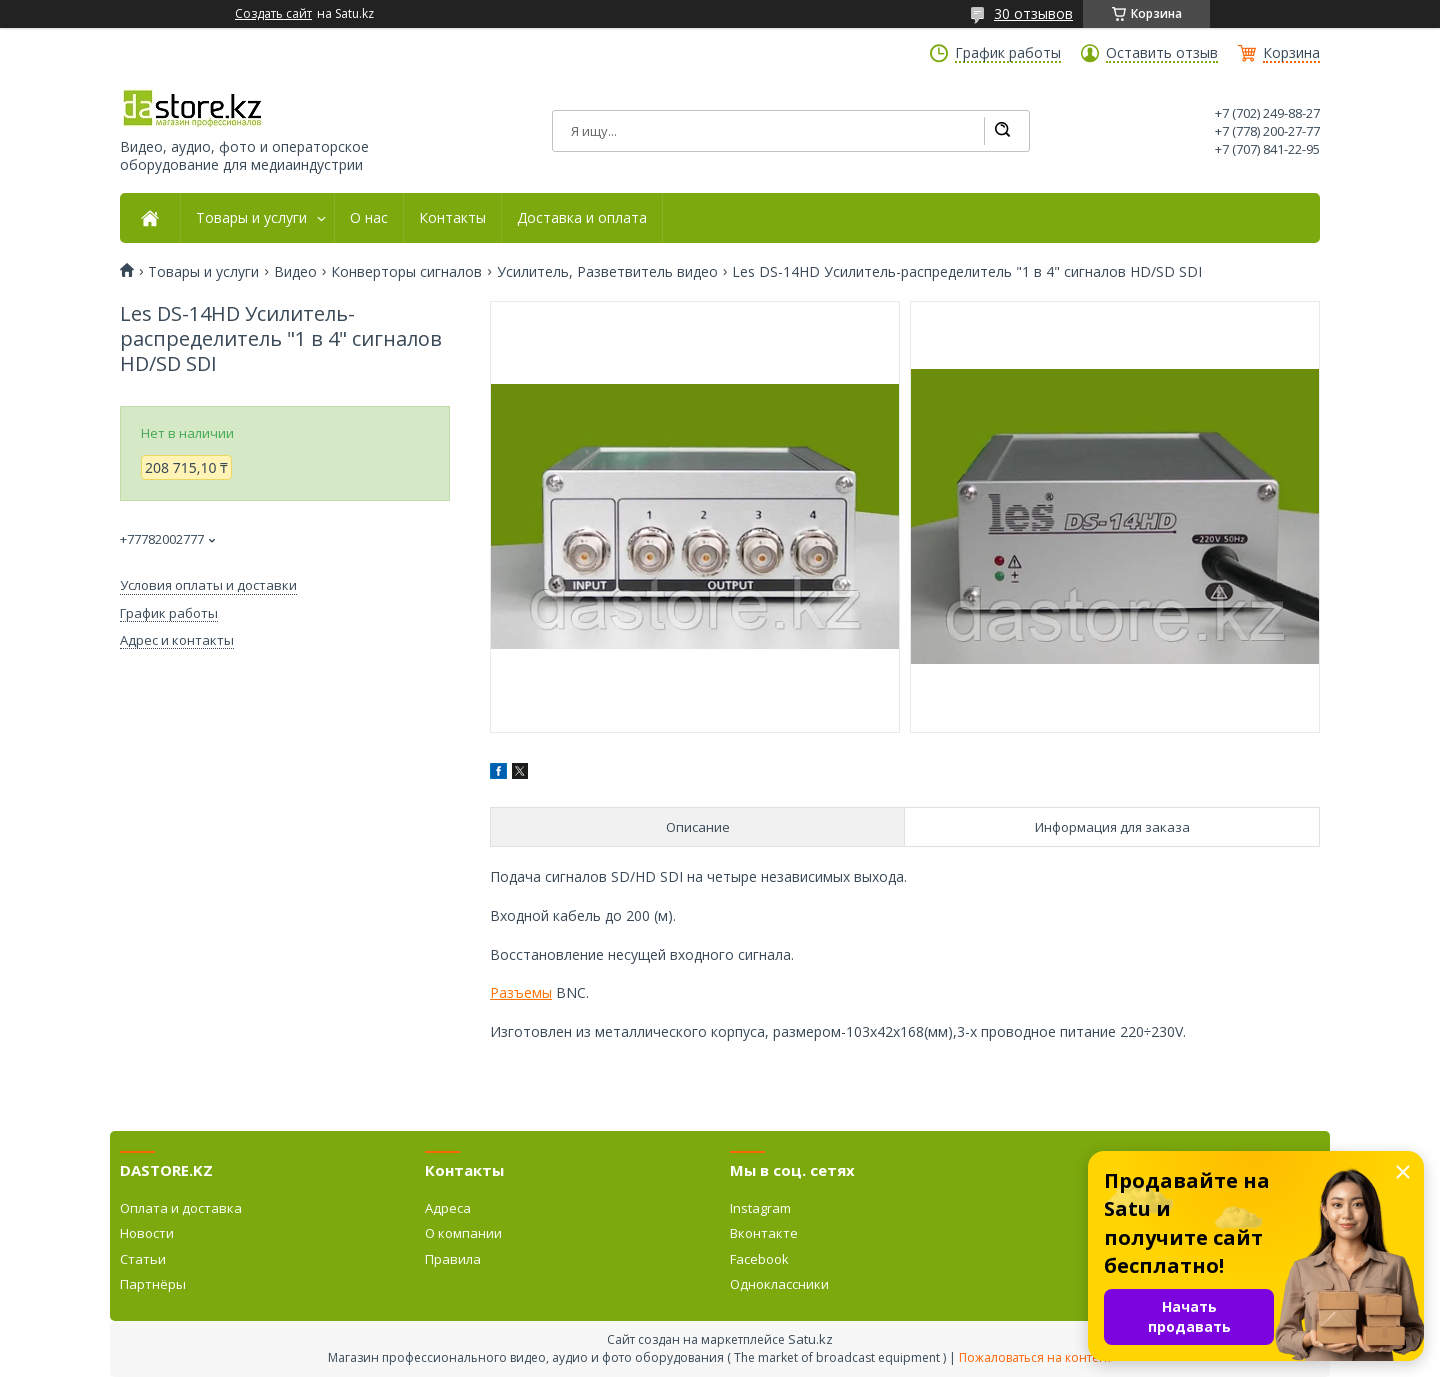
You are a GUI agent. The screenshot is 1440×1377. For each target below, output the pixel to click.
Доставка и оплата (582, 218)
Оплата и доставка (181, 1208)
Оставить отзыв (1162, 53)
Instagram (760, 1208)
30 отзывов (1033, 13)
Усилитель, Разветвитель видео (607, 272)
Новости (147, 1233)
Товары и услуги (251, 218)
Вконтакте (764, 1233)
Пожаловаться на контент (1035, 1357)
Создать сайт (273, 14)
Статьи (143, 1259)
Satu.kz (810, 1339)
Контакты (452, 218)
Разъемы (521, 992)
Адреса (448, 1208)
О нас (369, 218)
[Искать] (1002, 131)
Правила (453, 1259)
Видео (295, 272)
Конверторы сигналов (406, 272)
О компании (463, 1233)
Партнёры (153, 1284)
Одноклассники (779, 1284)
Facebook (759, 1259)
